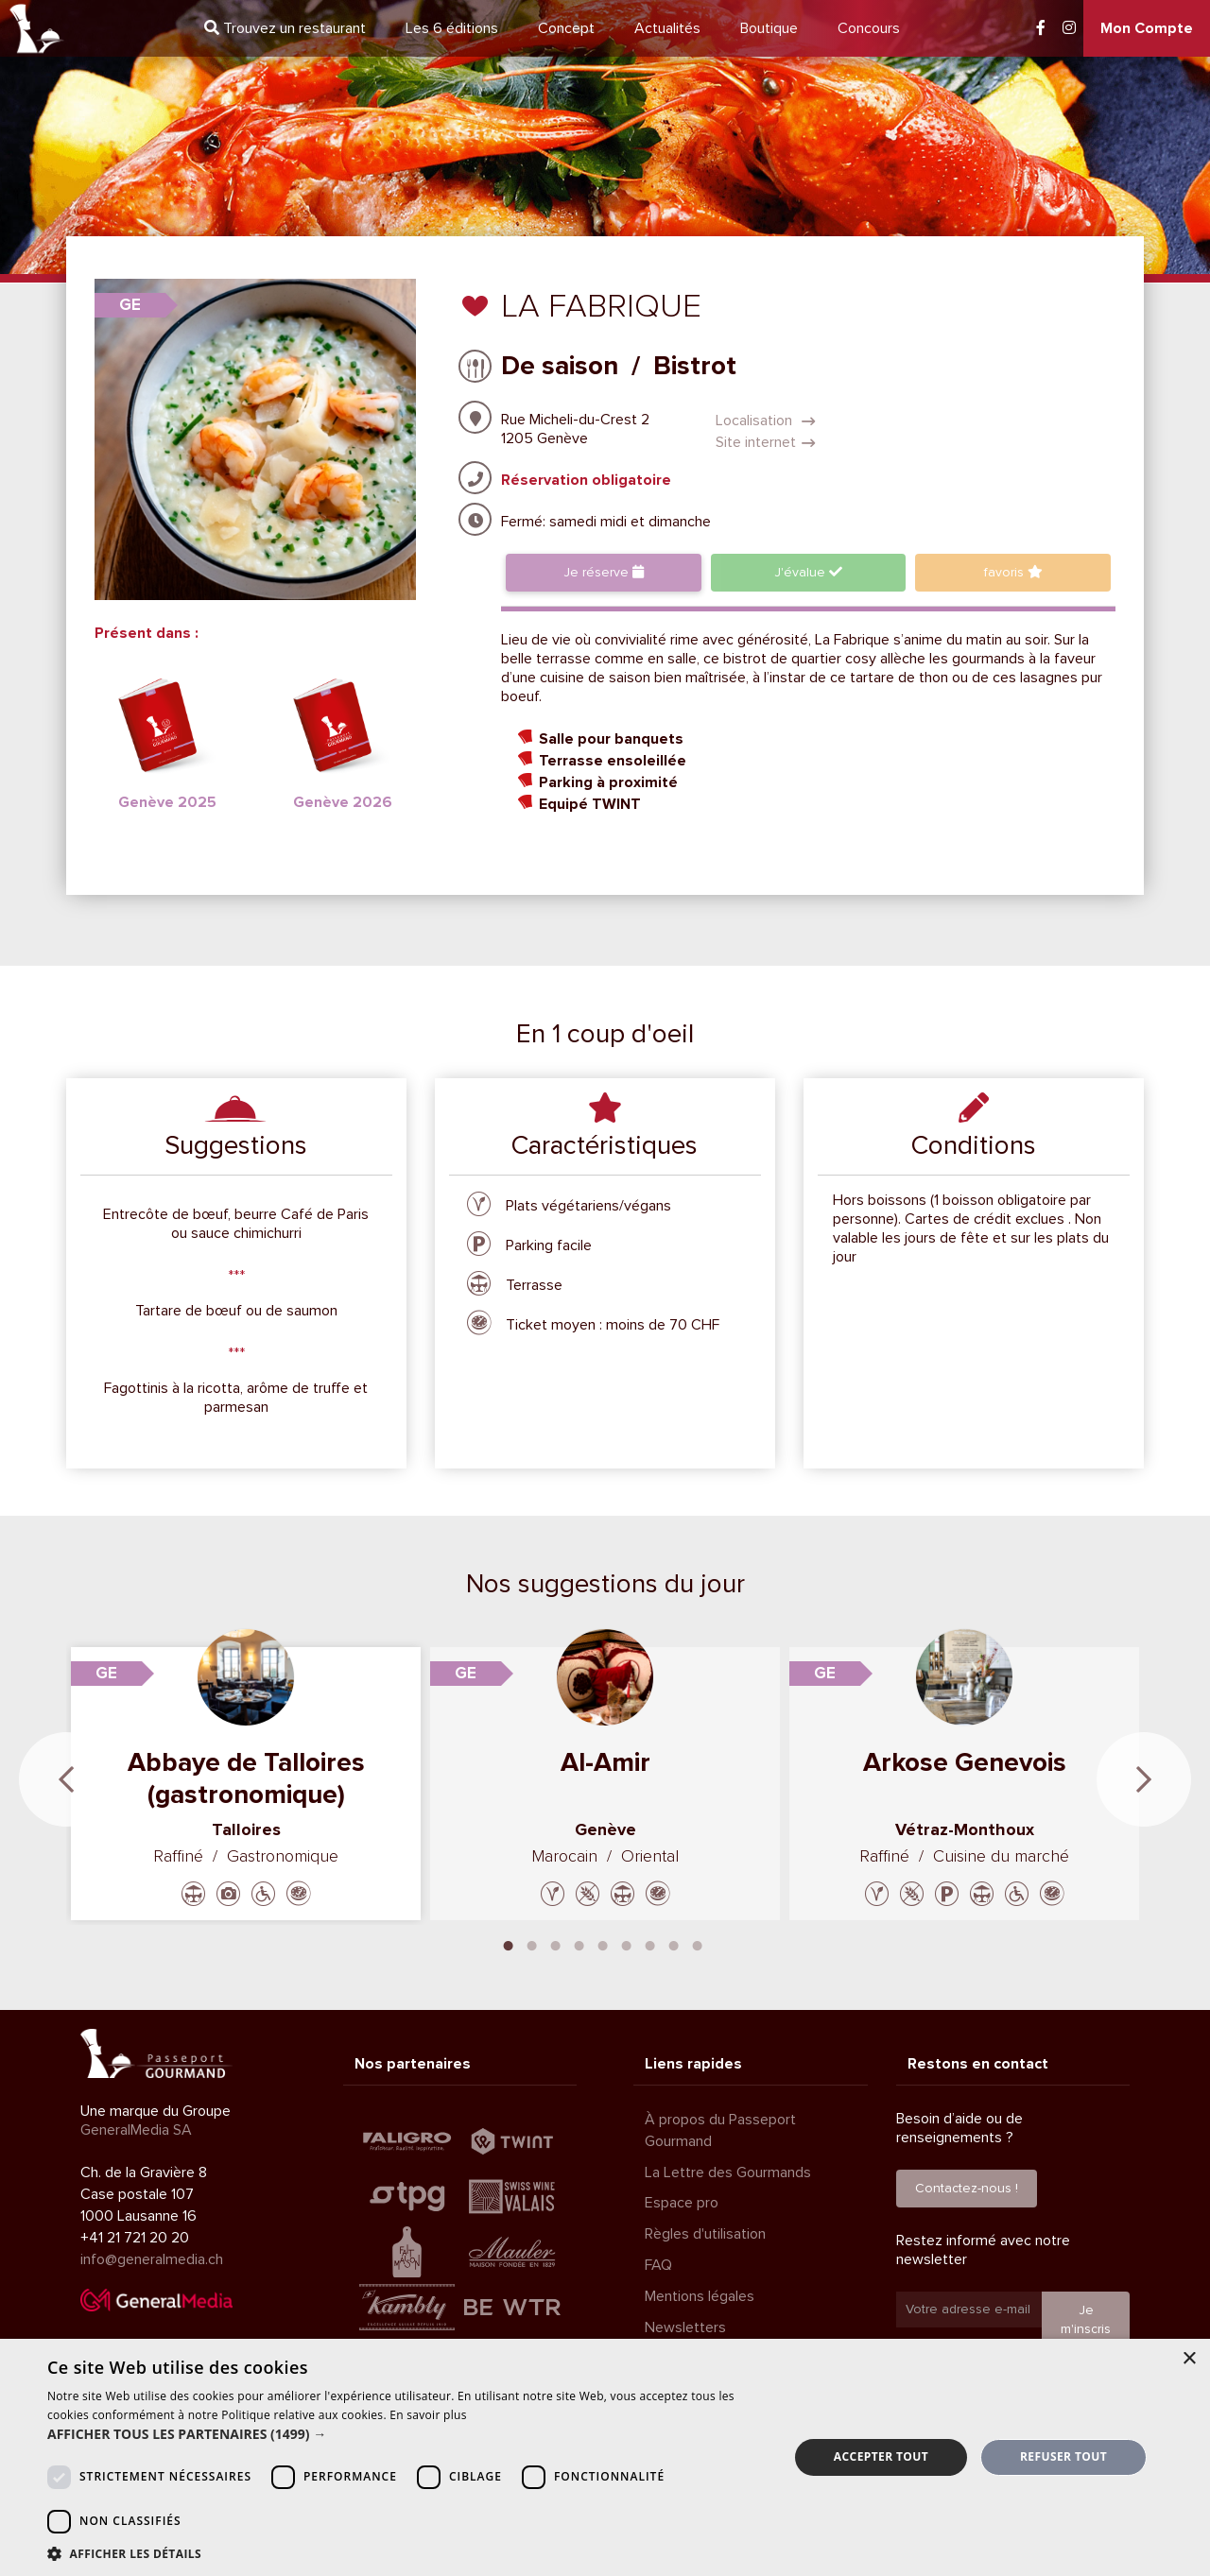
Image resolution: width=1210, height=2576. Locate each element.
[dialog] (605, 2457)
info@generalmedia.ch (151, 2259)
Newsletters (685, 2327)
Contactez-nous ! (966, 2188)
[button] (407, 2434)
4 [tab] (579, 1943)
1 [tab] (508, 1943)
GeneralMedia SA (136, 2130)
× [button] (1189, 2359)
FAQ (658, 2265)
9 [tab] (697, 1943)
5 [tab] (603, 1943)
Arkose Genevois (964, 1762)
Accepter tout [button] (881, 2456)
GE (130, 305)
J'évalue (808, 572)
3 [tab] (555, 1943)
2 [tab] (532, 1943)
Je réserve (603, 572)
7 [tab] (650, 1943)
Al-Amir (605, 1762)
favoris (1013, 572)
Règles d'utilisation (705, 2233)
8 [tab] (674, 1943)
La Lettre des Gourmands (728, 2172)
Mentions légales (699, 2296)
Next (1144, 1779)
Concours (869, 28)
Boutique (769, 28)
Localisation (766, 420)
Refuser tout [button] (1063, 2456)
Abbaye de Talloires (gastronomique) (246, 1778)
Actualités (667, 28)
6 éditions (452, 28)
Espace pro (681, 2202)
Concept (566, 28)
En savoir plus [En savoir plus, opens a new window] (427, 2415)
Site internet (766, 442)
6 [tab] (626, 1943)
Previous (66, 1779)
